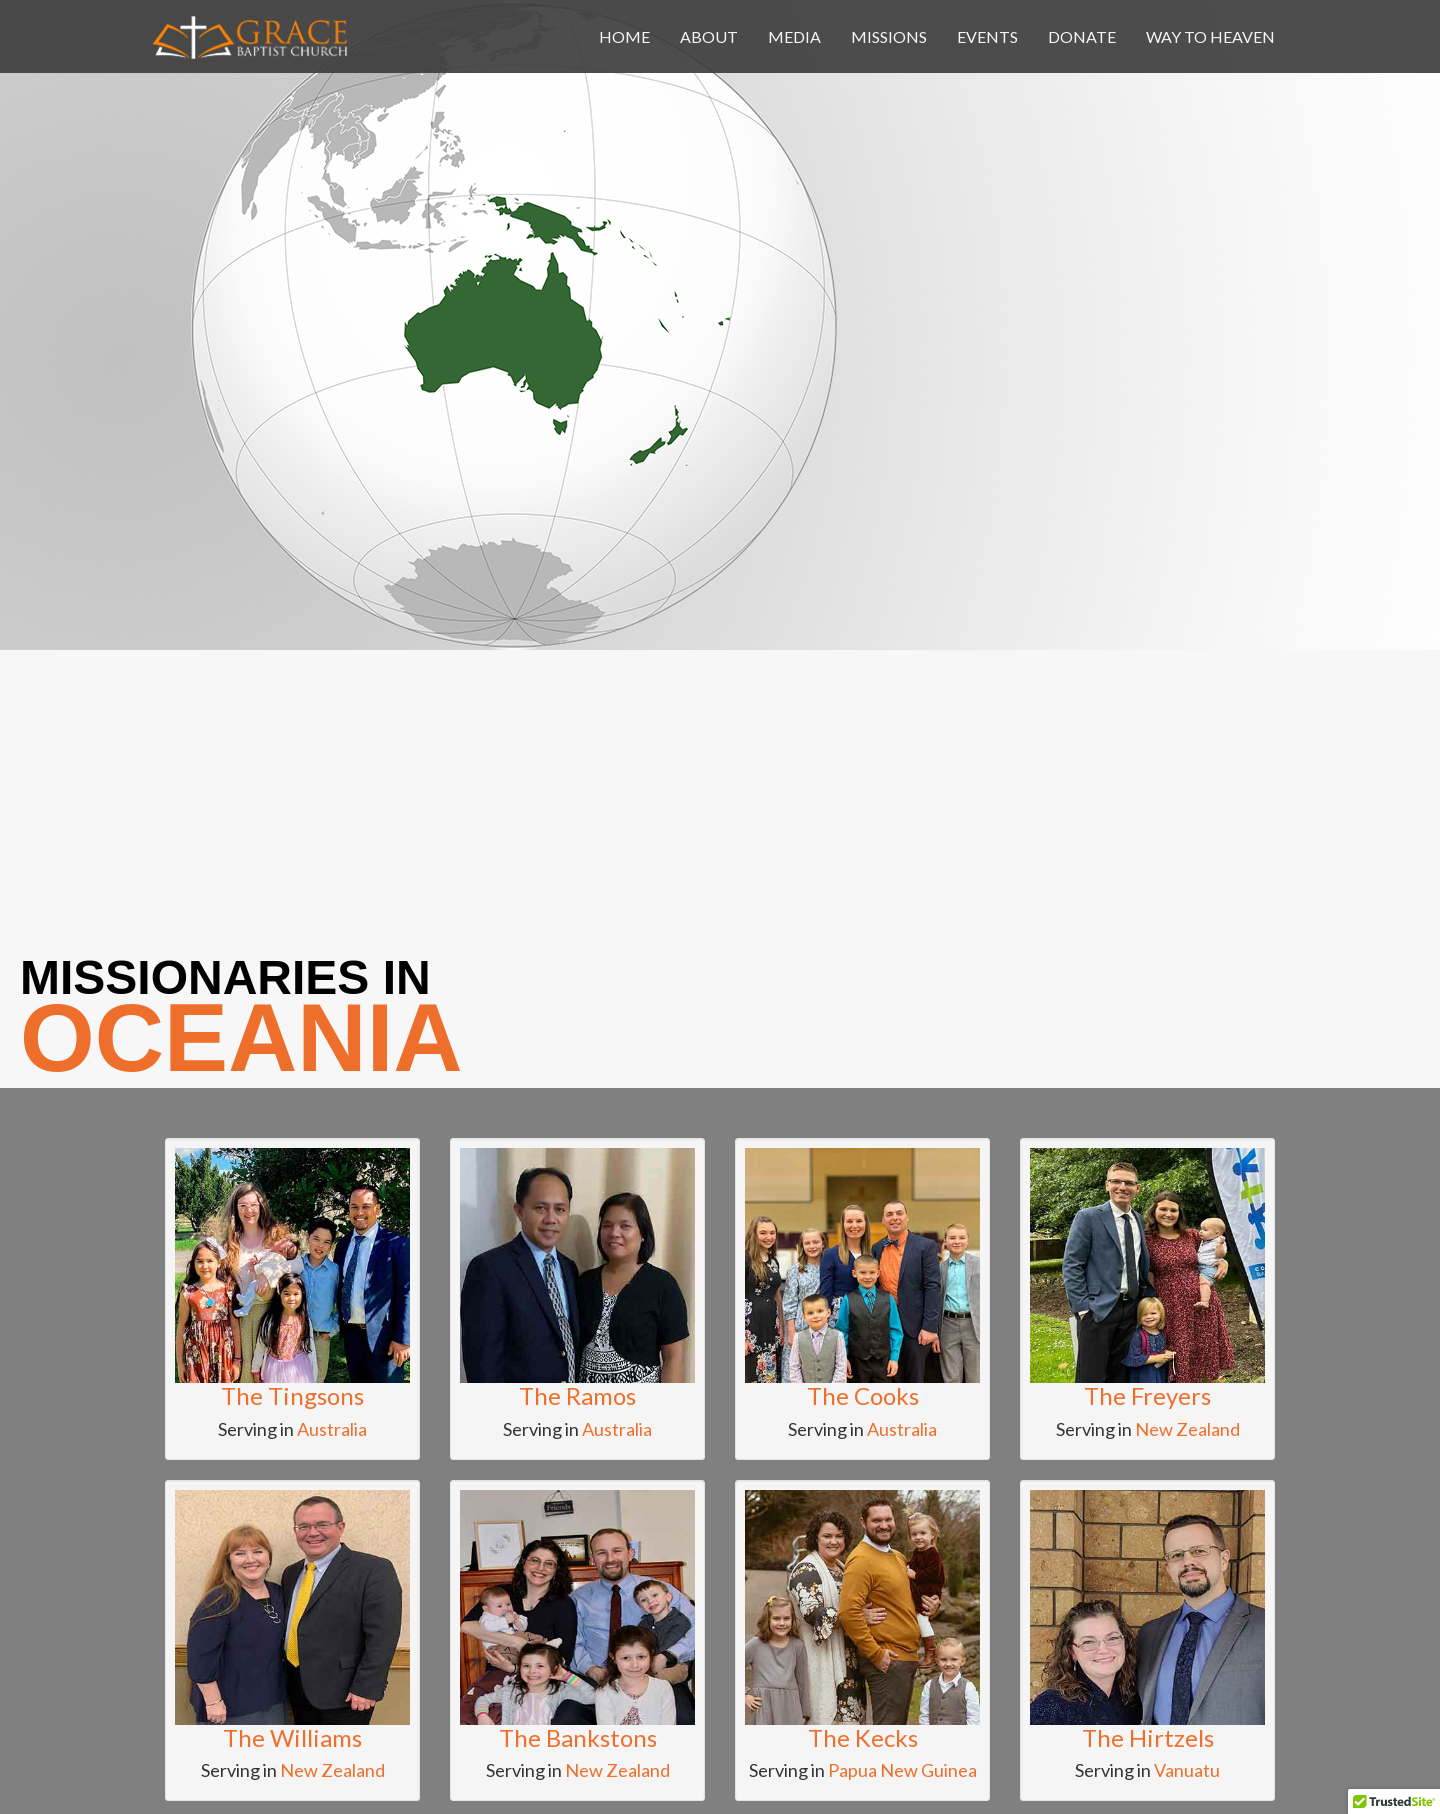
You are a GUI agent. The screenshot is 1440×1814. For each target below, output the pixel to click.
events (987, 36)
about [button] (709, 36)
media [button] (794, 36)
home (624, 36)
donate (1082, 36)
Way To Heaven (1210, 36)
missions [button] (889, 36)
